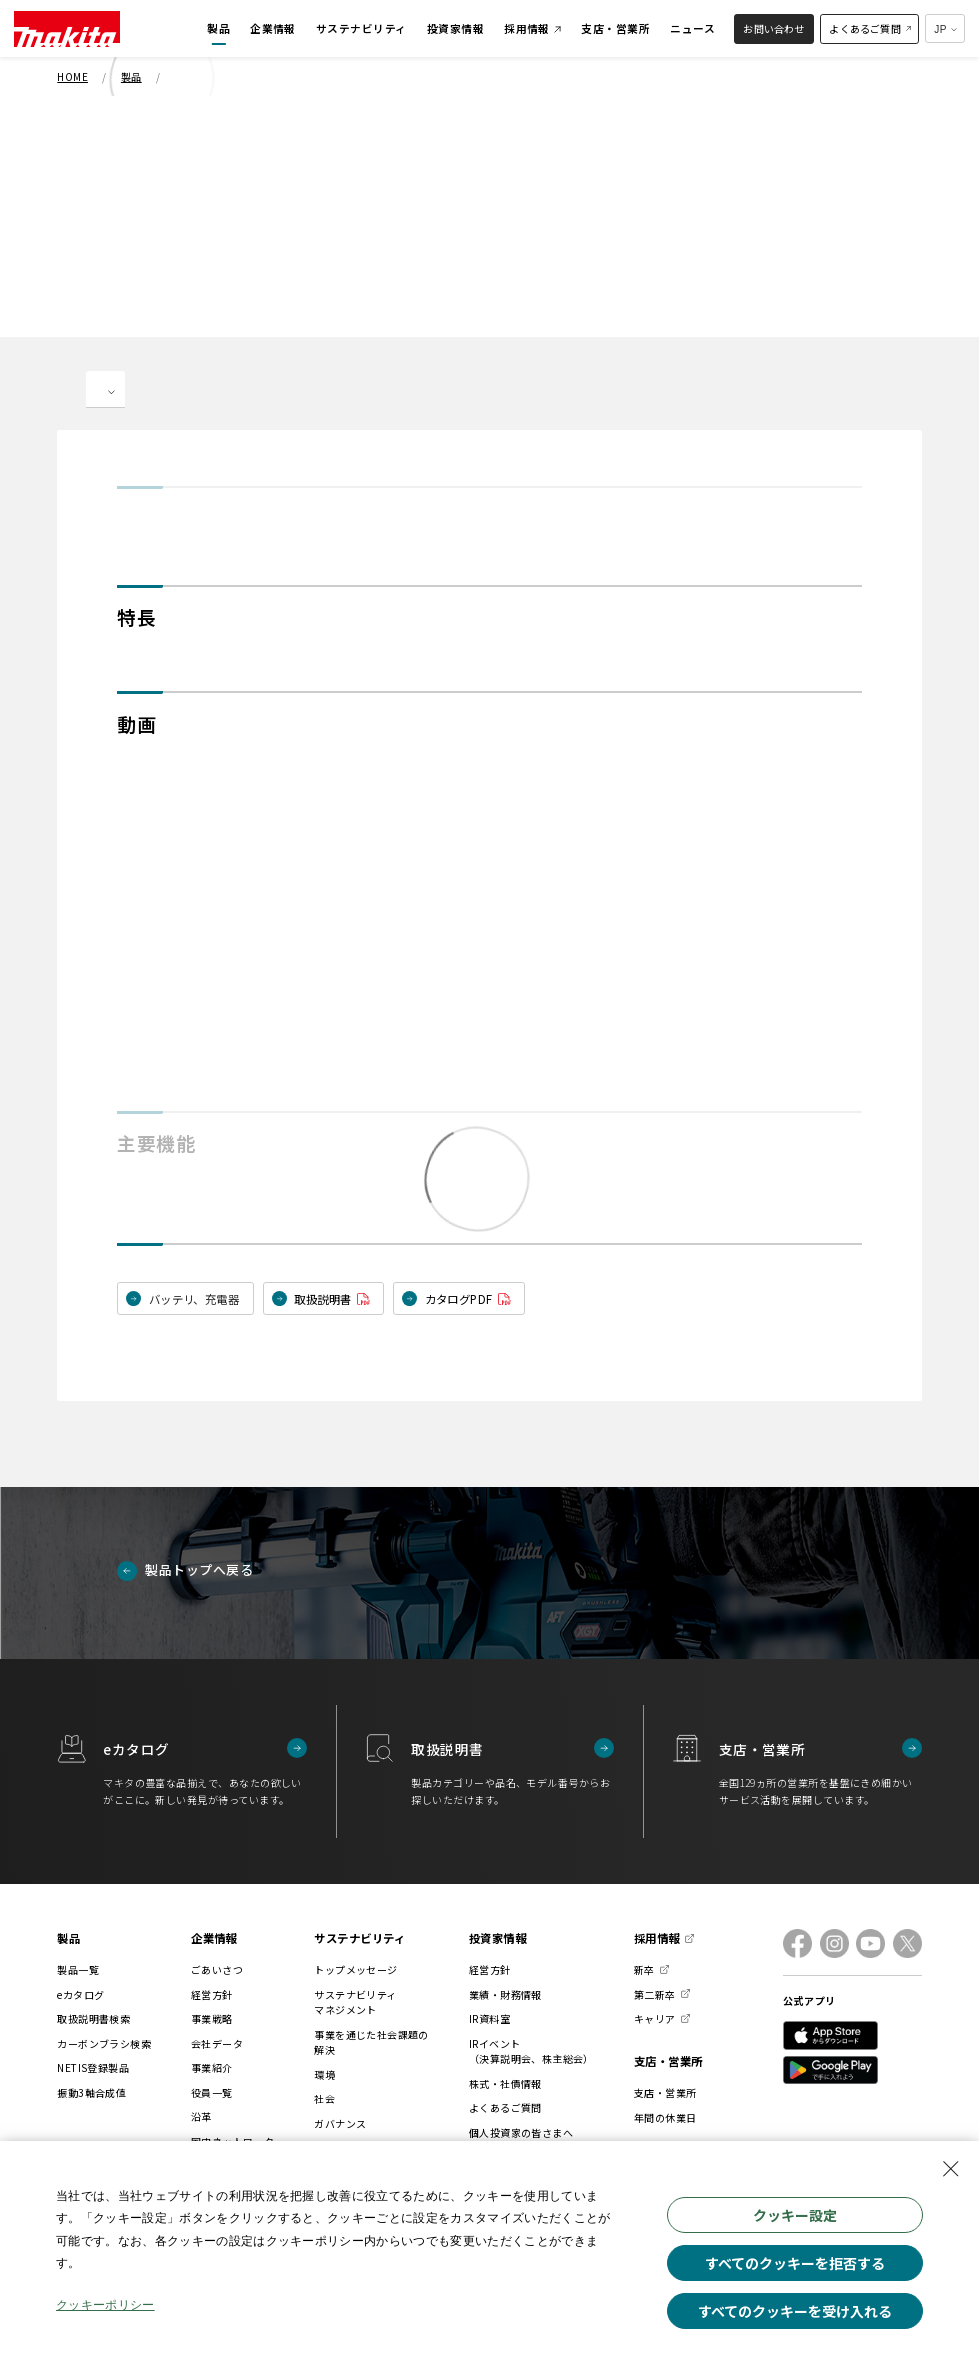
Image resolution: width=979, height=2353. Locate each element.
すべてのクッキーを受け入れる (795, 2311)
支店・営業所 (668, 2061)
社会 (324, 2098)
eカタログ (80, 1994)
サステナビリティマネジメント (355, 2002)
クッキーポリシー (106, 2307)
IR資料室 (489, 2018)
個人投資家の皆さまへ (521, 2132)
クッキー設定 (795, 2215)
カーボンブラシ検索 (104, 2043)
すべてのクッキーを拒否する (795, 2263)
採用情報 (657, 1938)
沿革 (201, 2116)
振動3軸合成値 (91, 2092)
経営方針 (212, 1994)
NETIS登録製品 (93, 2067)
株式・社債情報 (505, 2083)
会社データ (217, 2043)
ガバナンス (340, 2123)
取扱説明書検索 (93, 2018)
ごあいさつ (217, 1969)
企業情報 (214, 1938)
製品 (68, 1938)
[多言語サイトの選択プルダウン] (945, 28)
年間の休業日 (665, 2117)
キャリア (655, 2018)
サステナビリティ (359, 1938)
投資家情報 (497, 1938)
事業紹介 (212, 2067)
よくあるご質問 (505, 2107)
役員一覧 (212, 2092)
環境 (324, 2074)
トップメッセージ (355, 1969)
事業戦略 (212, 2018)
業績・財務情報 (505, 1994)
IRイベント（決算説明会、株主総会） (531, 2051)
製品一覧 (78, 1969)
